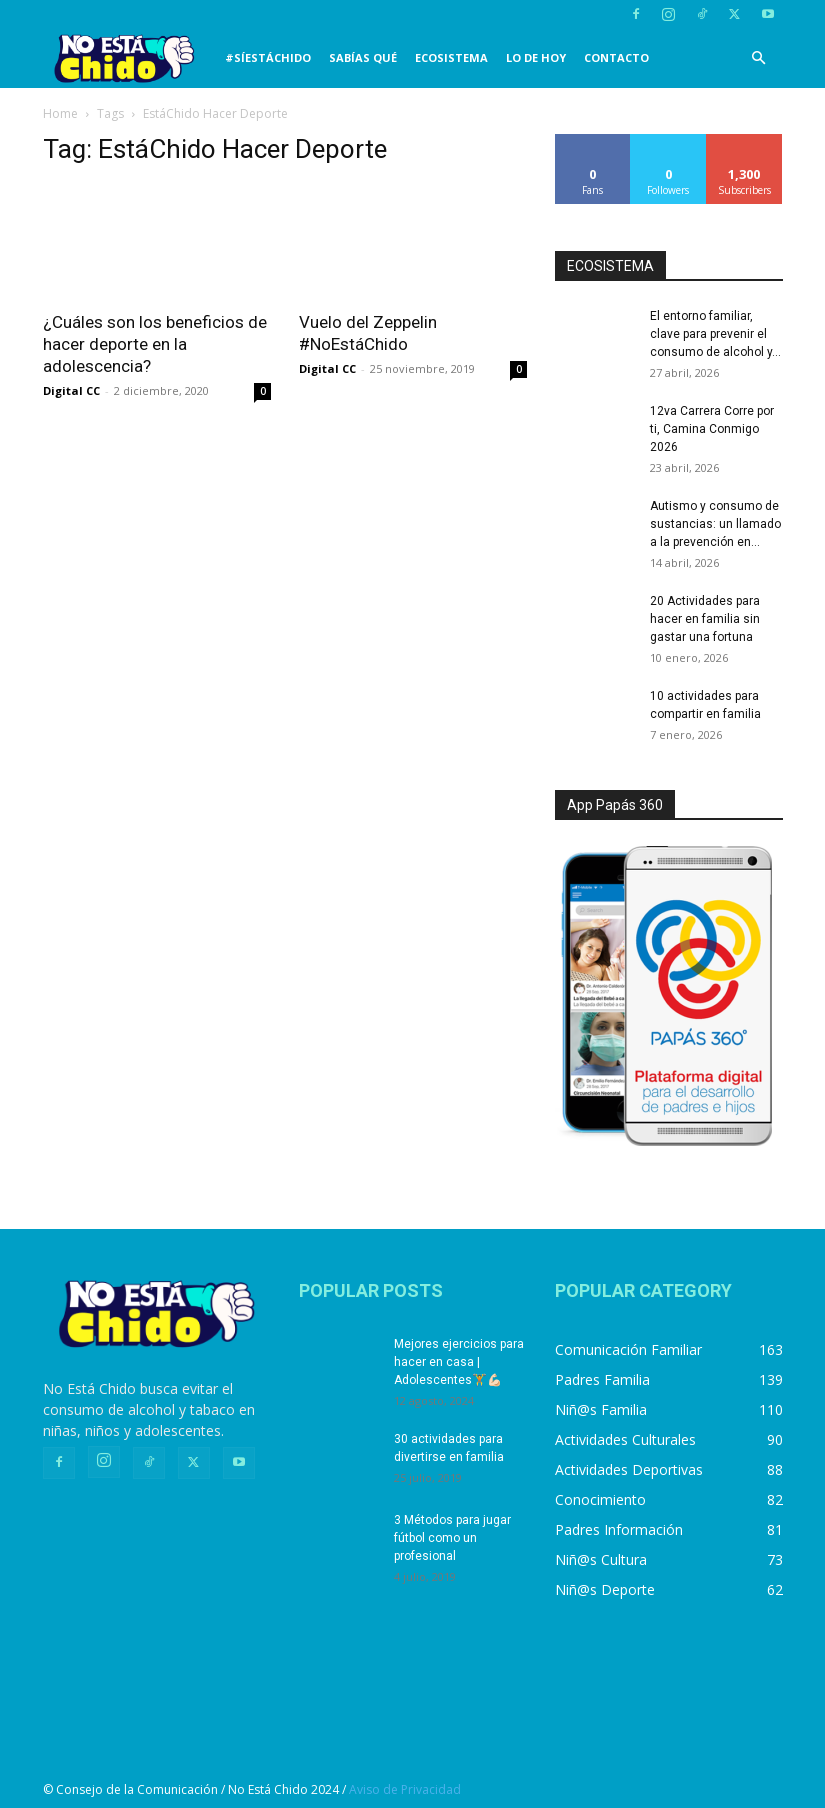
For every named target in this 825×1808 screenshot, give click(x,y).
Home (60, 113)
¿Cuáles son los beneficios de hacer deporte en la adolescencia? (155, 344)
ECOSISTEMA (610, 266)
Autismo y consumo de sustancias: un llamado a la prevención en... (715, 524)
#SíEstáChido (268, 57)
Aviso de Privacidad (405, 1789)
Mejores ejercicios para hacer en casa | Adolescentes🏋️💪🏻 (459, 1362)
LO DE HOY (536, 57)
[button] (759, 58)
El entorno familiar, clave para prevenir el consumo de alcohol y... (715, 334)
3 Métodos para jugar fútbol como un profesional (452, 1538)
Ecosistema (451, 57)
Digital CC (71, 390)
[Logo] (129, 58)
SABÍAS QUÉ (363, 57)
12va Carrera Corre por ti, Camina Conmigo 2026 (712, 429)
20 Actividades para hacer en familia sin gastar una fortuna (705, 619)
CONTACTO (616, 57)
